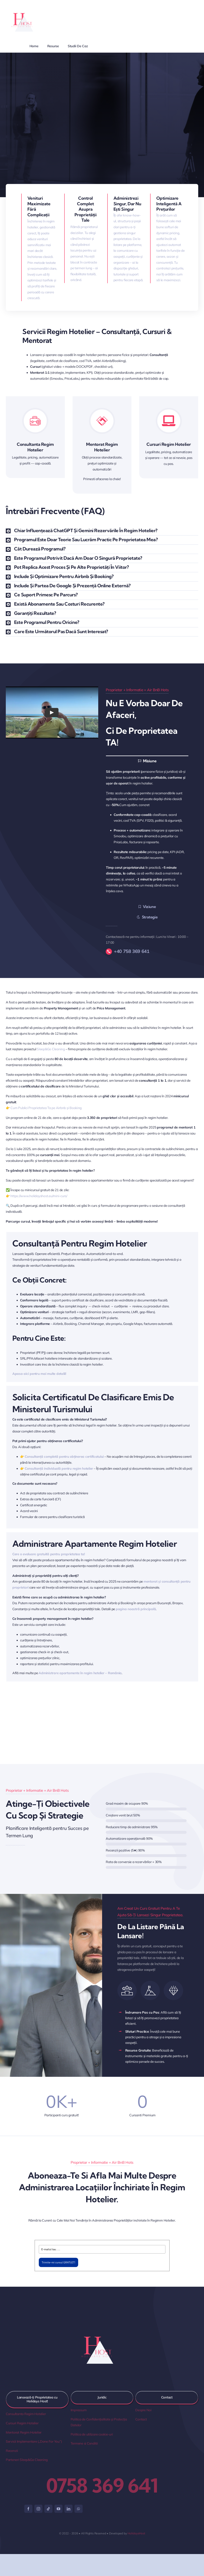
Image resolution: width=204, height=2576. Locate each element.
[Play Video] (51, 712)
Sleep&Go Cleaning (51, 1049)
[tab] (147, 761)
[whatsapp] (78, 2509)
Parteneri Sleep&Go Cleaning (27, 2460)
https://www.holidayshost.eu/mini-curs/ (38, 1196)
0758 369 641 (102, 2485)
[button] (102, 530)
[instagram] (38, 2509)
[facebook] (28, 2509)
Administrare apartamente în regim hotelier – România (80, 1673)
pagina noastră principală (136, 1609)
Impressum (79, 2410)
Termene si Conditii (84, 2443)
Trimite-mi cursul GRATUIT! (58, 2262)
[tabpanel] (147, 833)
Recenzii (12, 2451)
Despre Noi (143, 2410)
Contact (141, 2419)
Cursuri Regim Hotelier (22, 2423)
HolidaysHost (136, 2533)
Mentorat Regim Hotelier (23, 2432)
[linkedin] (68, 2509)
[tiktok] (48, 2509)
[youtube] (58, 2509)
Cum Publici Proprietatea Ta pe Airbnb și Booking (46, 1108)
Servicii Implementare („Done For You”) (34, 2441)
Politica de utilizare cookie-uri (92, 2434)
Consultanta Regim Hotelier (26, 2414)
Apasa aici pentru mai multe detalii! (39, 1374)
